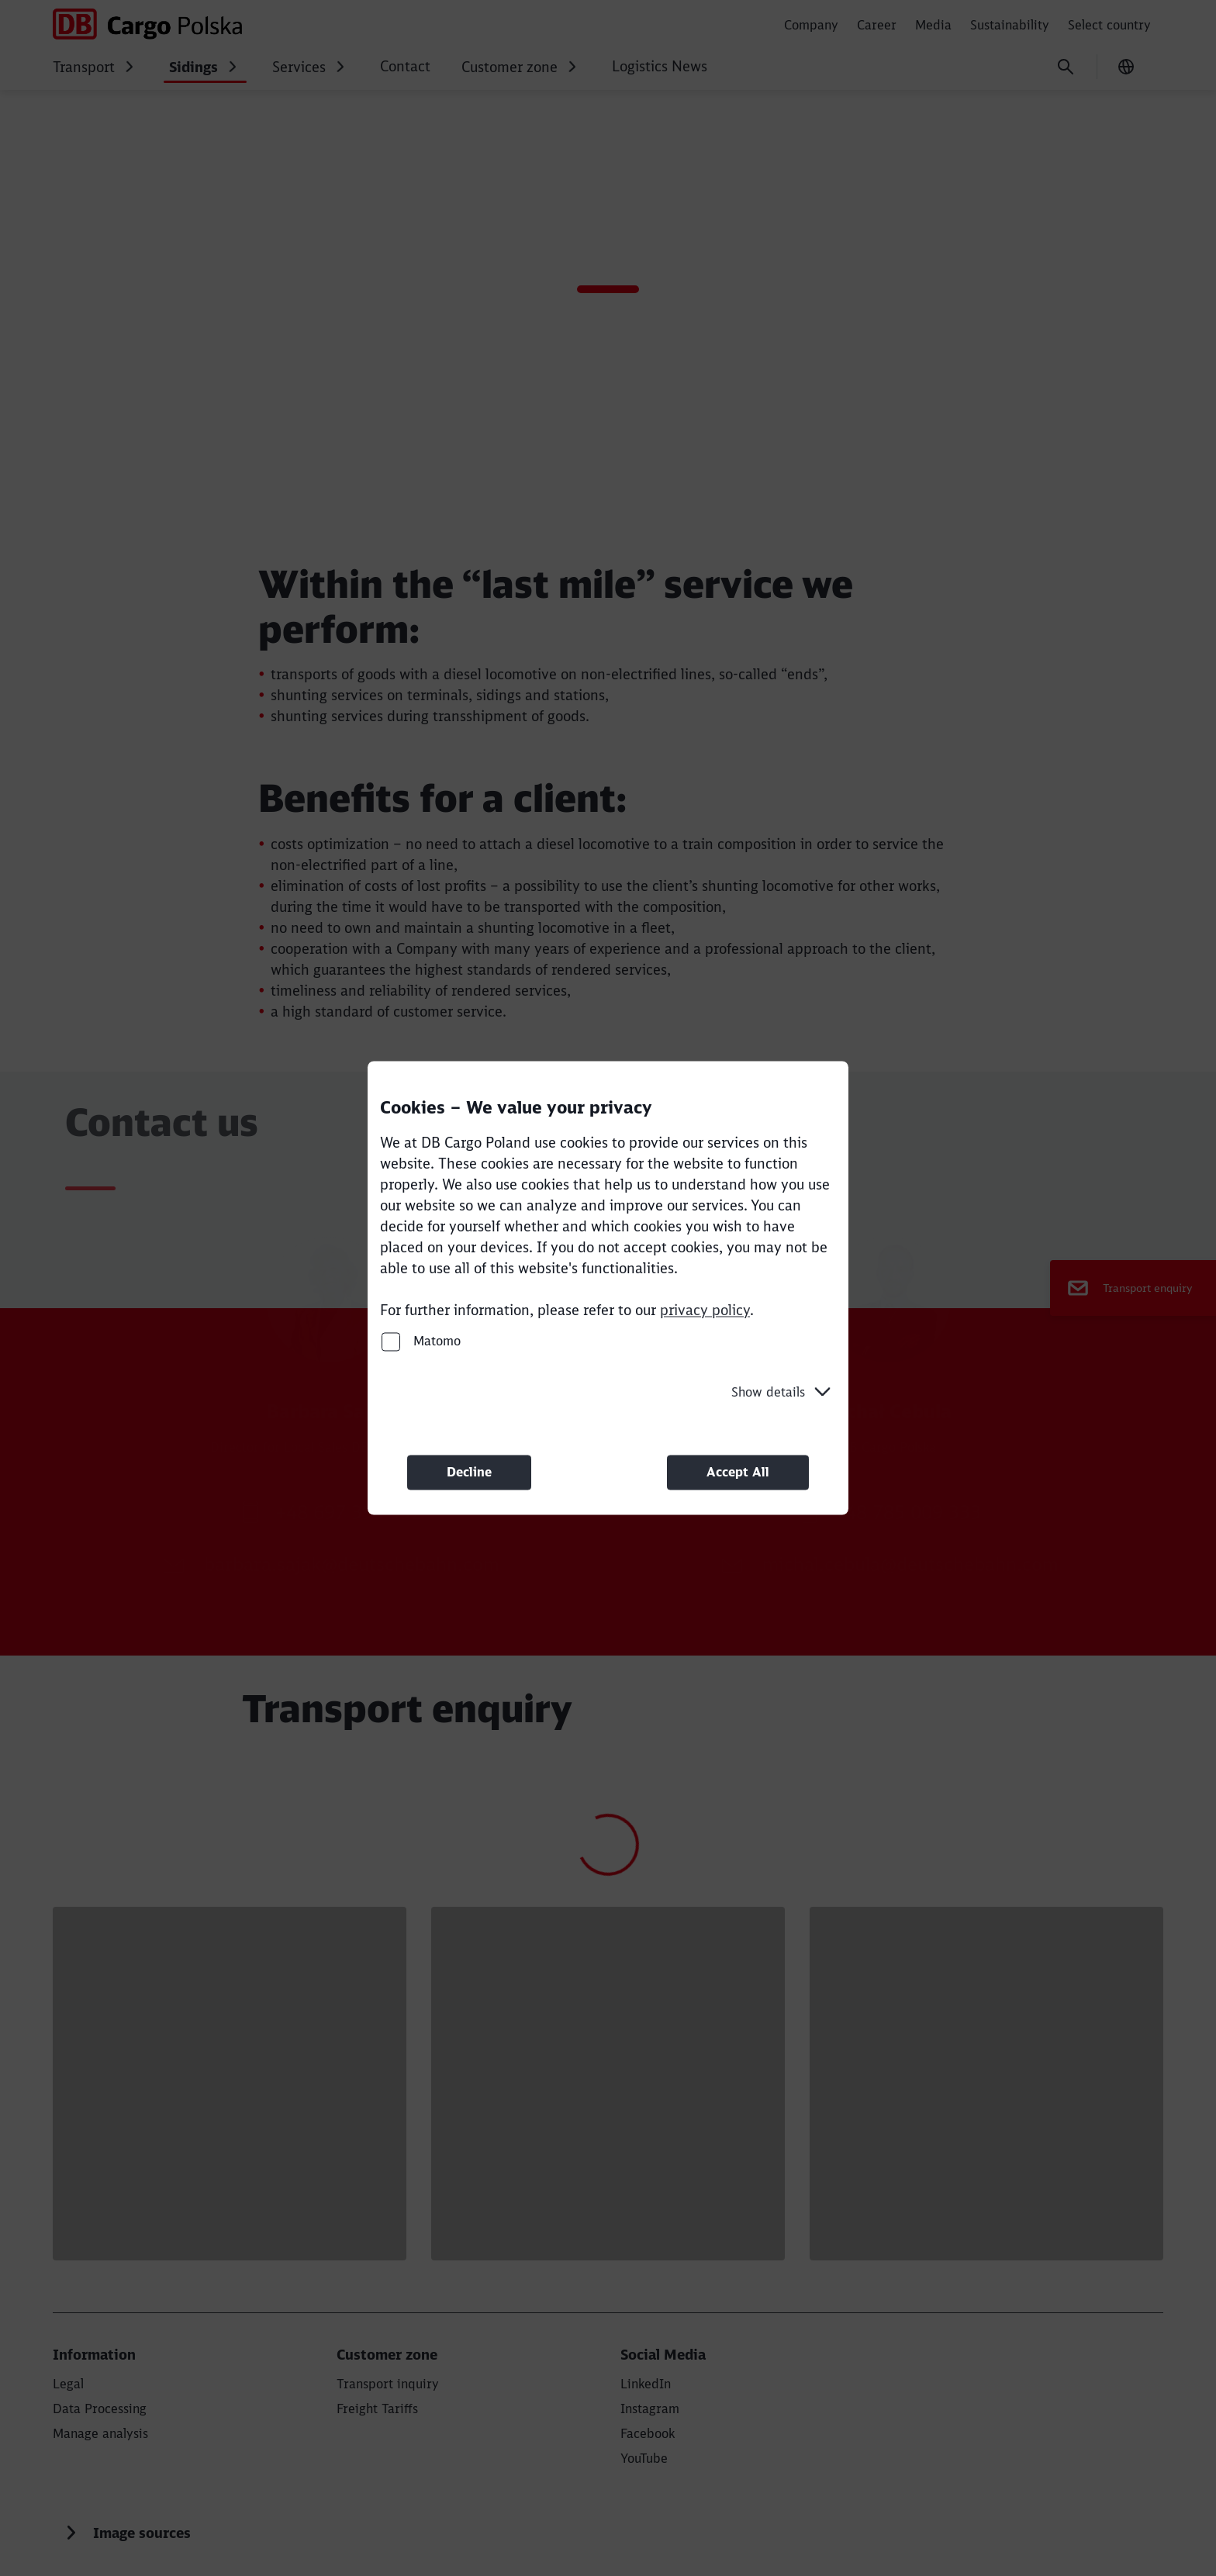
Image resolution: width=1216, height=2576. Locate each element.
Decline (469, 1472)
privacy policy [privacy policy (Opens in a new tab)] (705, 1310)
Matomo (421, 1340)
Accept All (737, 1472)
